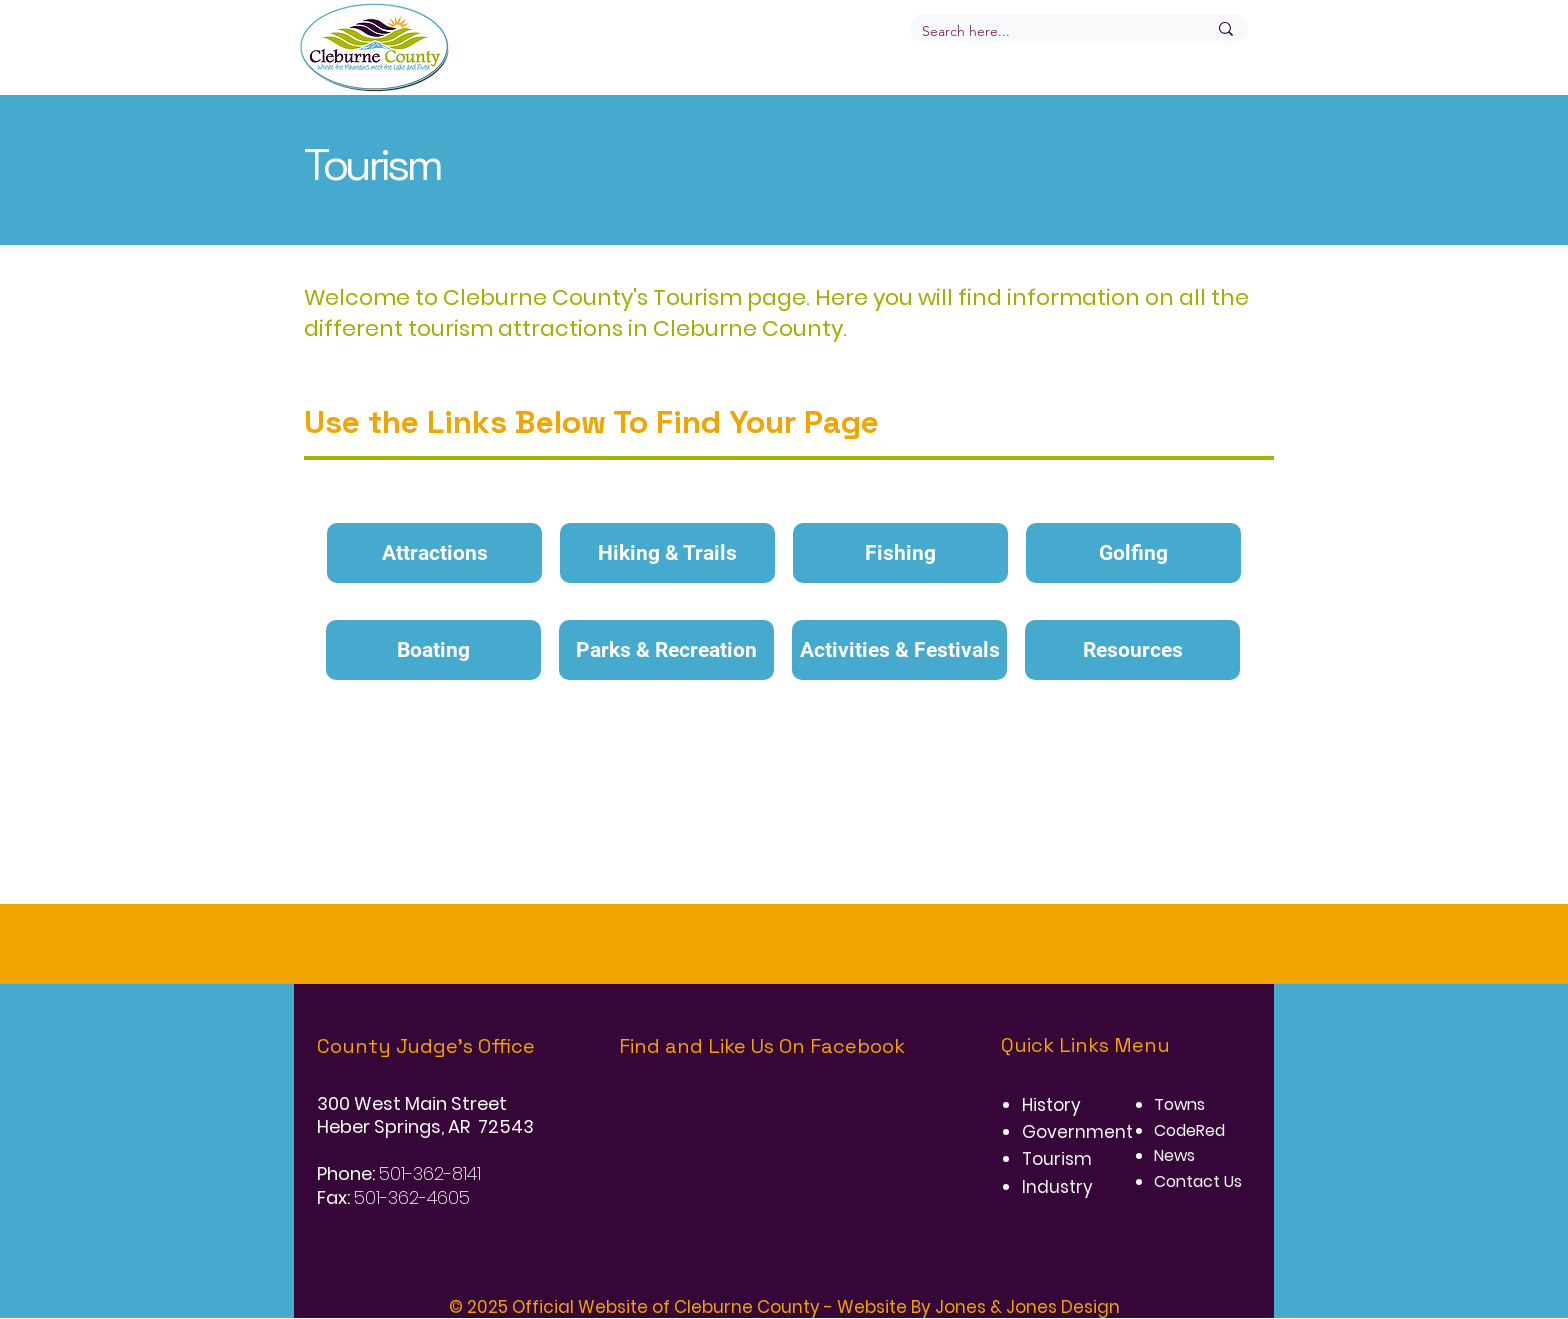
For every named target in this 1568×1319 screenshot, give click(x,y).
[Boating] (433, 650)
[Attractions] (434, 553)
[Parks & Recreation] (666, 650)
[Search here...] (1049, 32)
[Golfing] (1133, 553)
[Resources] (1132, 650)
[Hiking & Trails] (667, 553)
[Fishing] (900, 553)
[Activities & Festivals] (899, 650)
